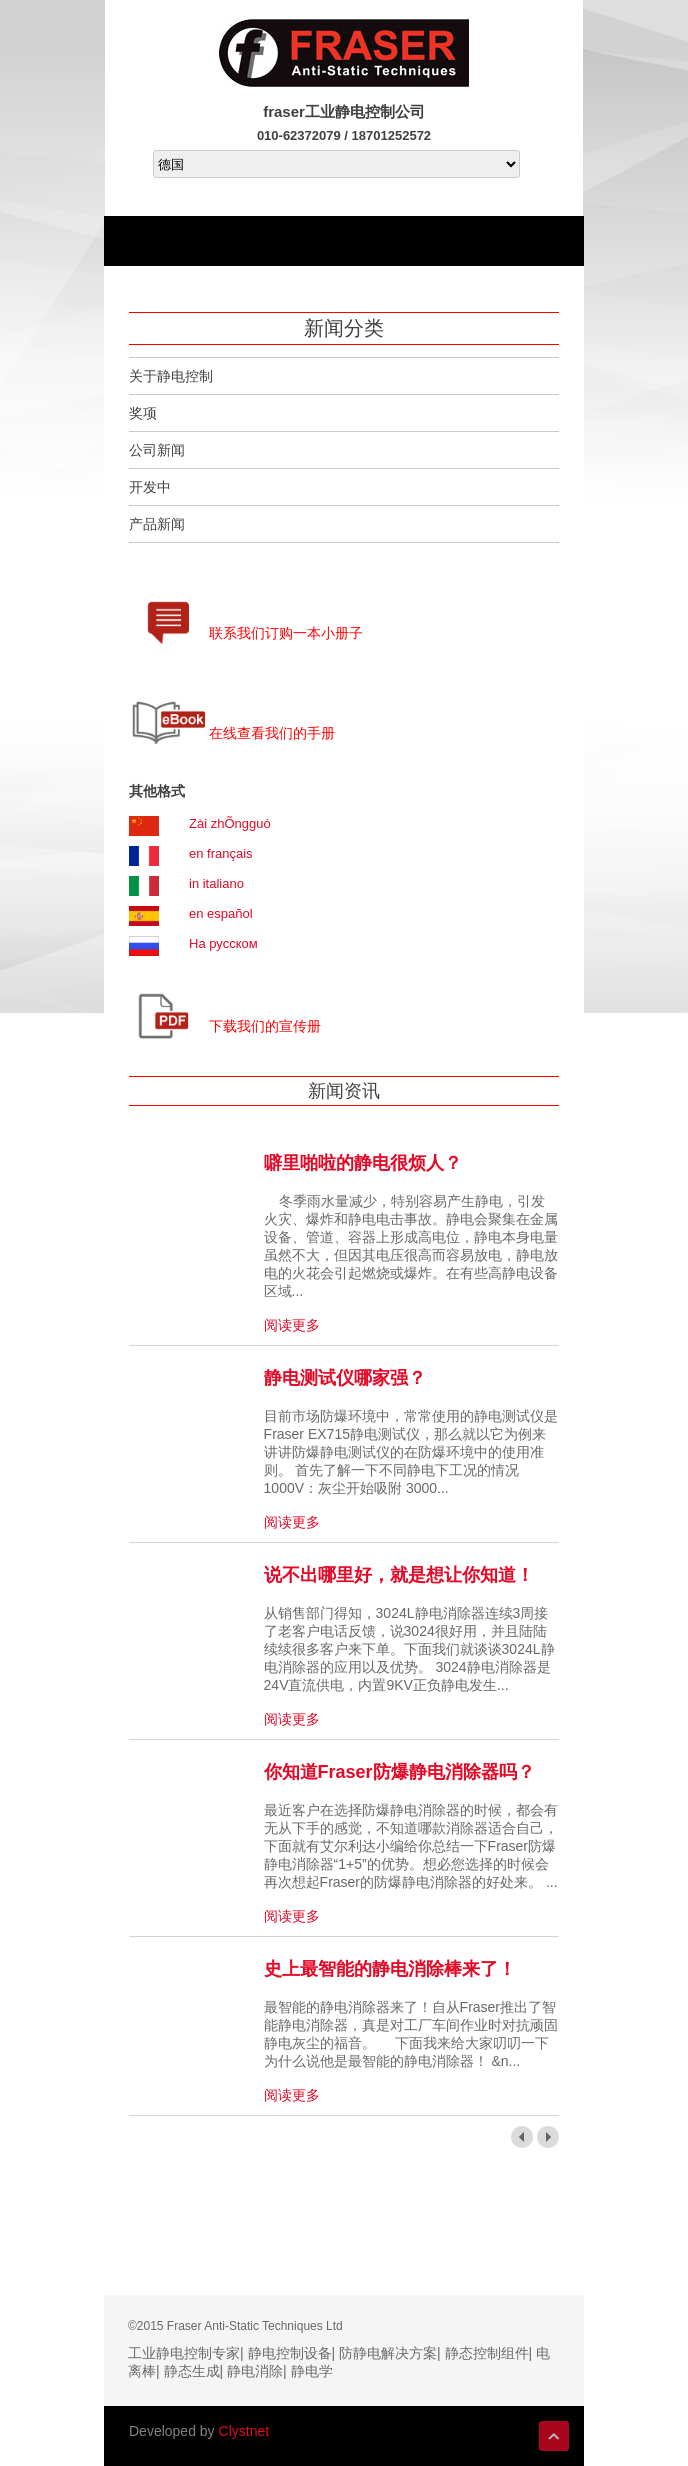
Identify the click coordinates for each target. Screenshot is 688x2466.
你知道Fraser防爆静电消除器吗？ (399, 1772)
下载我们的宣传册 (265, 1026)
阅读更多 (292, 1325)
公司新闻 (157, 450)
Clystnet (244, 2431)
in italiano (216, 883)
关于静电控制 (171, 376)
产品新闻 (157, 524)
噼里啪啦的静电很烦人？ (363, 1163)
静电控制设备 (290, 2353)
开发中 (150, 487)
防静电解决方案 (388, 2353)
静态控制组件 (487, 2353)
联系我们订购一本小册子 (286, 633)
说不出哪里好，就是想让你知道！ (399, 1575)
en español (221, 913)
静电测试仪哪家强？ (345, 1378)
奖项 (143, 413)
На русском (223, 943)
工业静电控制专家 (184, 2353)
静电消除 (255, 2371)
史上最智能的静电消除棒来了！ (390, 1969)
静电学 (312, 2371)
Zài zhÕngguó (230, 823)
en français (221, 853)
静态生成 (192, 2371)
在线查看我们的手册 (272, 733)
